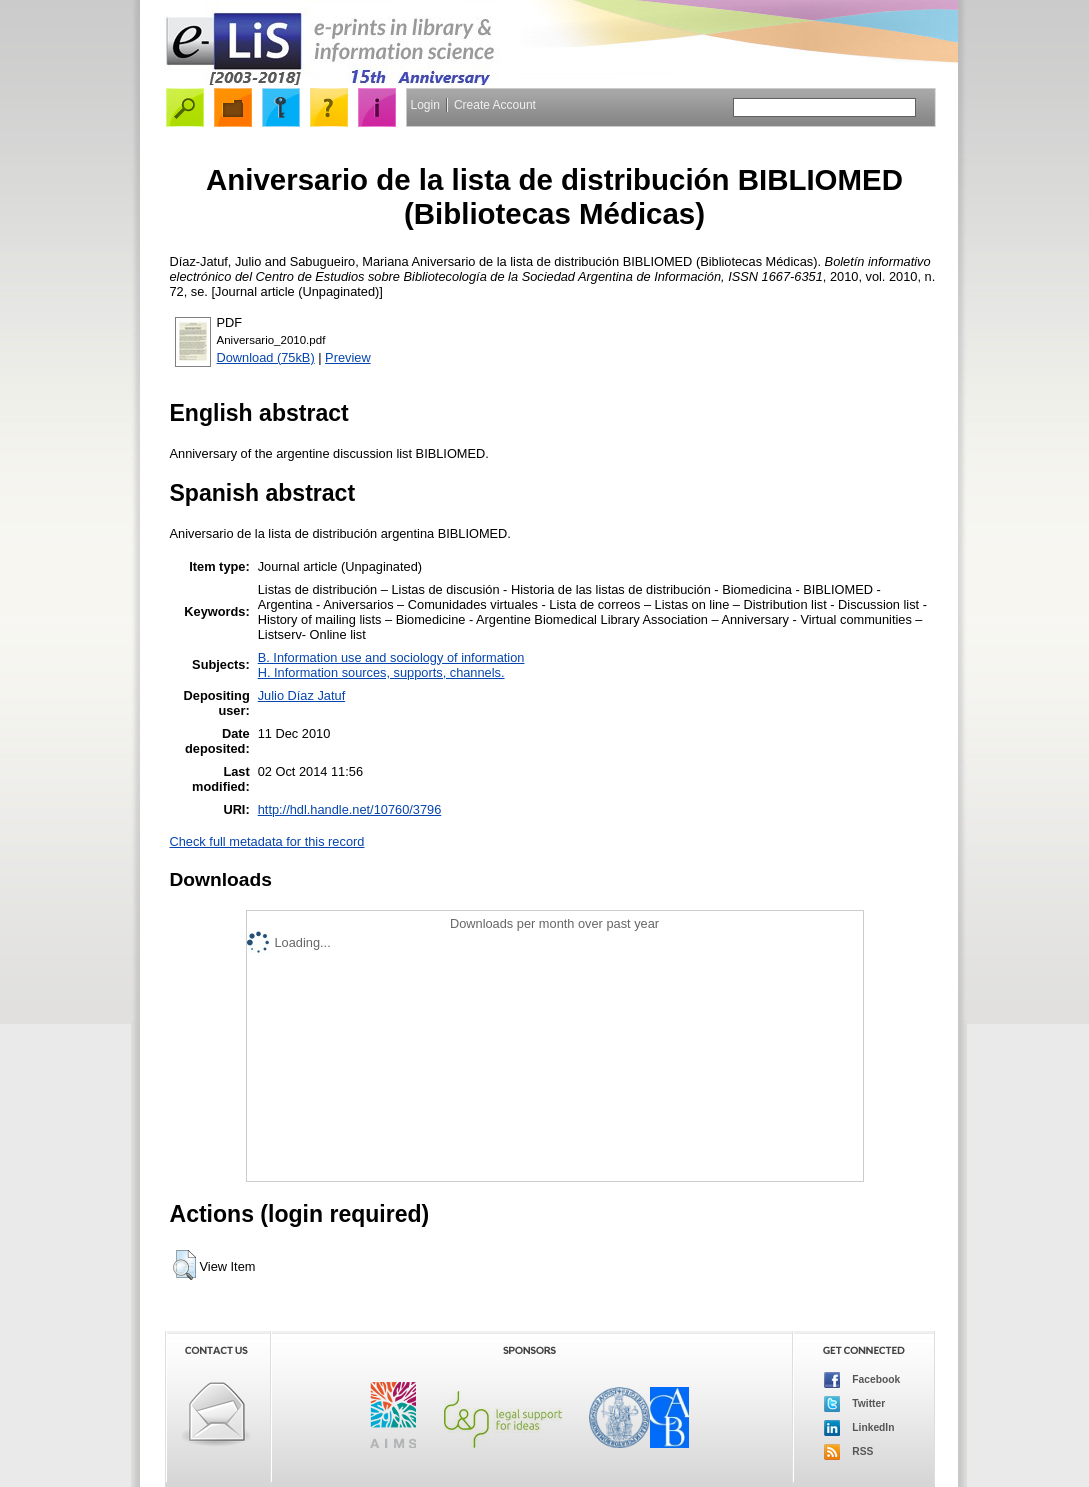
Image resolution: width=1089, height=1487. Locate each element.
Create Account (495, 105)
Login (425, 105)
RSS (849, 1452)
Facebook (862, 1380)
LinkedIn (859, 1428)
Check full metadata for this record (267, 841)
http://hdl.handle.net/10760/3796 (350, 809)
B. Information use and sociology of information (391, 657)
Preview (348, 357)
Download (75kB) (266, 357)
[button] (184, 1265)
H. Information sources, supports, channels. (381, 672)
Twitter (855, 1404)
